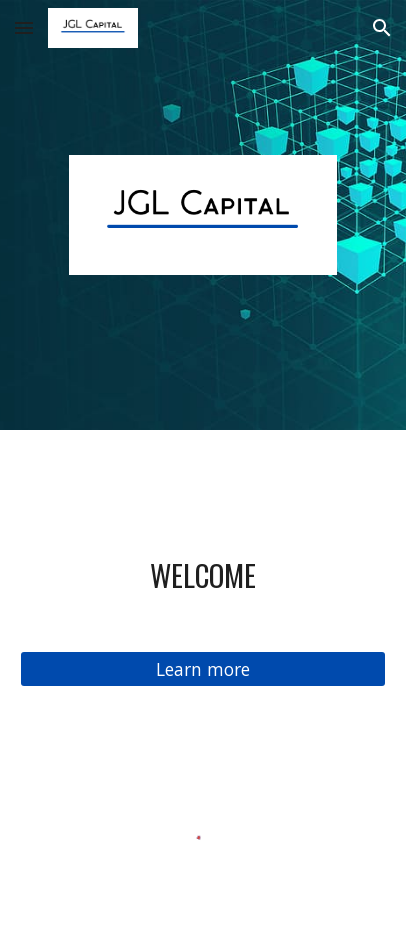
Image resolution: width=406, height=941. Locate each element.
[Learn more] (203, 669)
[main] (203, 575)
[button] (24, 27)
